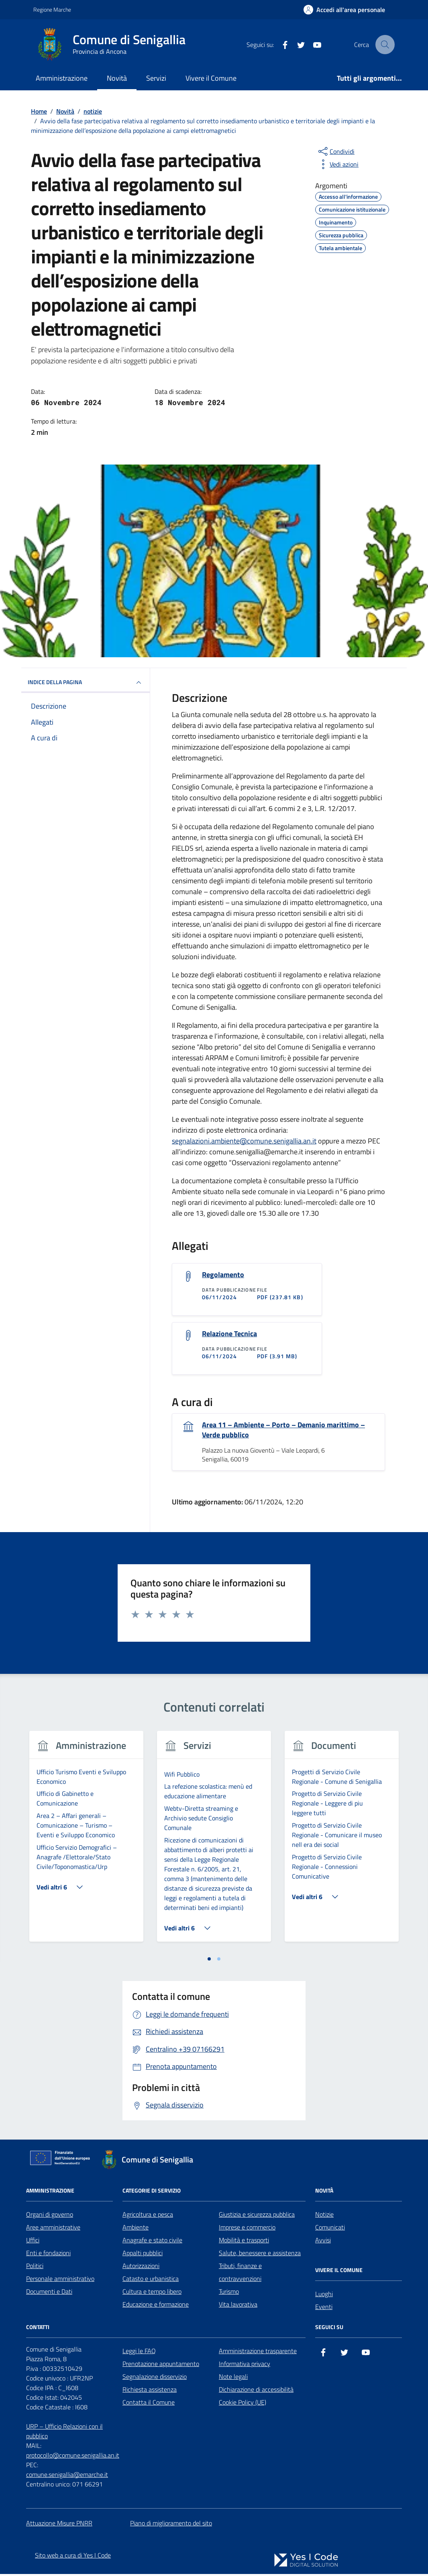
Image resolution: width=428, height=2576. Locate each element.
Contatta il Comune (148, 2404)
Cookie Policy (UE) (242, 2404)
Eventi (323, 2308)
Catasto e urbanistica (150, 2280)
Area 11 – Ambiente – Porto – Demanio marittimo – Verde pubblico (283, 1431)
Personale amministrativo (60, 2280)
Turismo (229, 2293)
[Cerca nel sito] (385, 44)
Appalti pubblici (142, 2255)
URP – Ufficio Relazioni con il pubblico (64, 2433)
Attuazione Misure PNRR (59, 2525)
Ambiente (135, 2229)
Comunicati (330, 2229)
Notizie (324, 2216)
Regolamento (223, 1275)
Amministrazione (62, 78)
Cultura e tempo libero (151, 2293)
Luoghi (324, 2296)
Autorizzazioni (140, 2267)
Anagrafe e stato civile (152, 2242)
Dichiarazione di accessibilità (256, 2391)
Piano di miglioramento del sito (171, 2525)
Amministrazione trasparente (258, 2353)
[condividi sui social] (335, 151)
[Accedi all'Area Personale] (344, 9)
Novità (117, 78)
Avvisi (323, 2242)
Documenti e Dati (49, 2293)
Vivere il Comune (210, 78)
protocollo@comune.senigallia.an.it (72, 2457)
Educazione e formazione (155, 2306)
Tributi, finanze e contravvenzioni (240, 2274)
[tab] (209, 1961)
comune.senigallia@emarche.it (67, 2476)
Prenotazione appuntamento (160, 2365)
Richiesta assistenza (149, 2391)
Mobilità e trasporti (244, 2242)
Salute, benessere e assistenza (260, 2255)
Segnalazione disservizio (154, 2378)
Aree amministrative (53, 2229)
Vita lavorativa (238, 2306)
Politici (34, 2267)
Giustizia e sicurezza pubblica (257, 2216)
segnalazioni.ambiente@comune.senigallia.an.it (244, 1140)
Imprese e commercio (247, 2229)
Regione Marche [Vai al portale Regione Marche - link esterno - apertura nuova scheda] (52, 9)
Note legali (233, 2378)
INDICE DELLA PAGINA (85, 682)
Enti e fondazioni (48, 2255)
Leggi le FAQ (139, 2353)
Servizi (156, 78)
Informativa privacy (244, 2365)
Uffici (32, 2242)
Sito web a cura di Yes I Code (73, 2557)
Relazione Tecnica (229, 1335)
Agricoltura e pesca (147, 2216)
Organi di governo (49, 2216)
